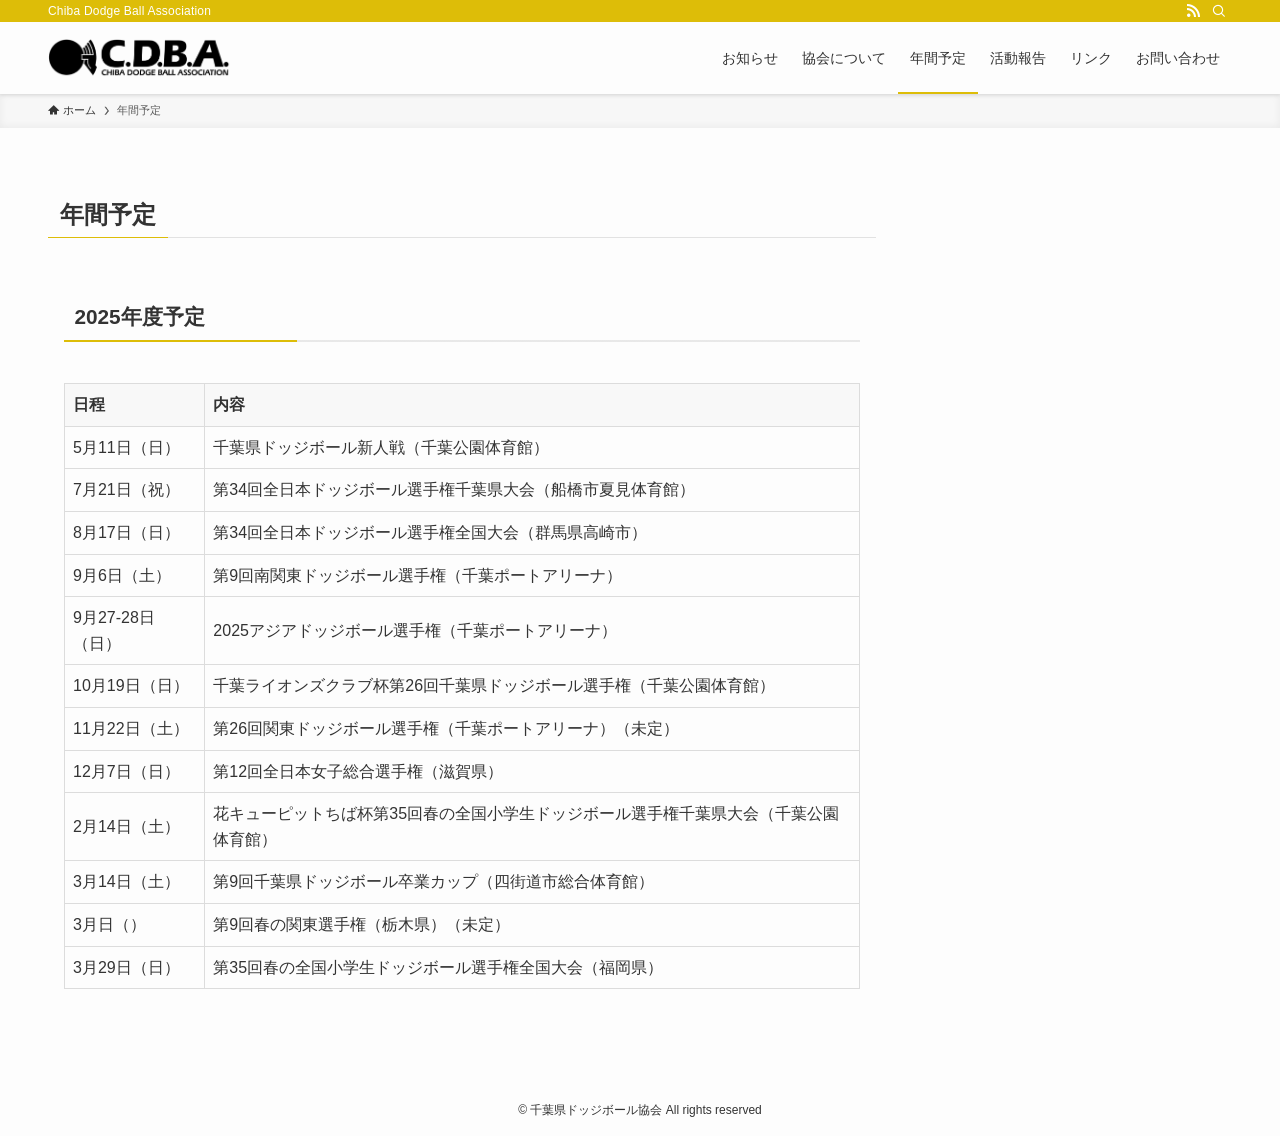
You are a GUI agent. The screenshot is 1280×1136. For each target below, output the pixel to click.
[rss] (1193, 11)
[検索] (1219, 11)
